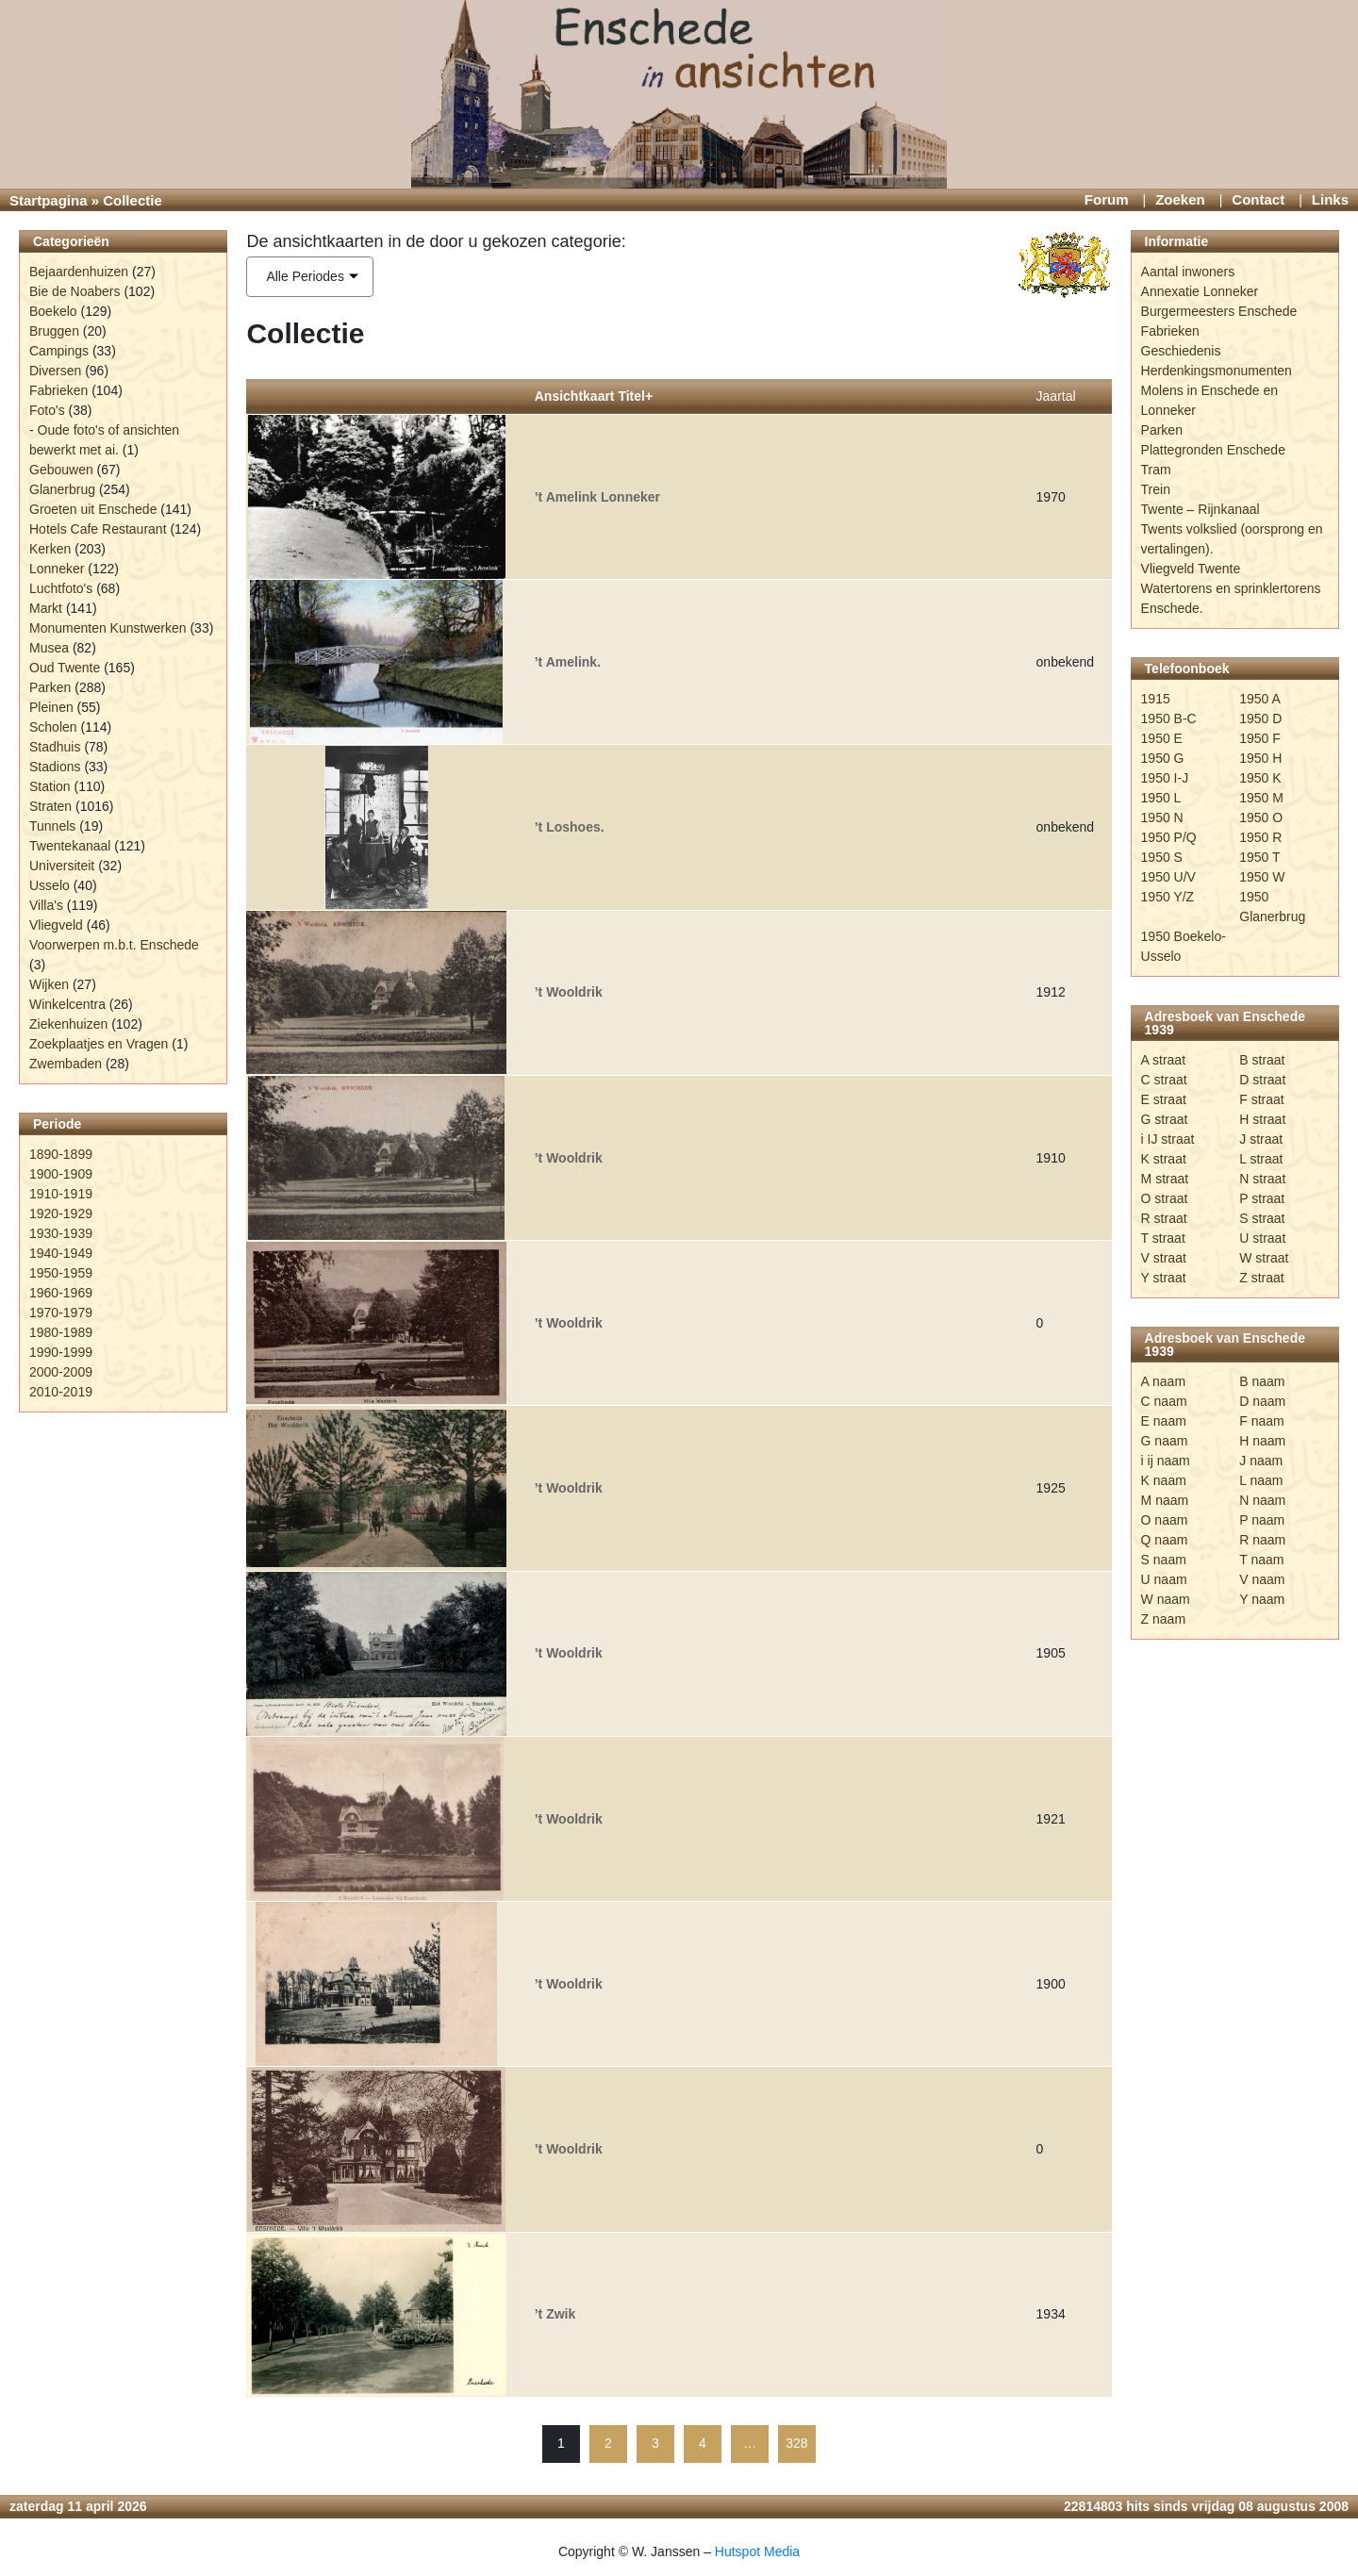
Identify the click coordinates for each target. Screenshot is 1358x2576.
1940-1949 (60, 1253)
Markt (45, 608)
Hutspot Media (757, 2551)
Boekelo (53, 311)
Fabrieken (58, 390)
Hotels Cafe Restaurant (98, 529)
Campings (59, 350)
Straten (50, 806)
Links (1330, 199)
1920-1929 (60, 1213)
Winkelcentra (67, 1004)
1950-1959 (60, 1272)
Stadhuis (54, 746)
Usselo (49, 885)
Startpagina (48, 200)
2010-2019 (60, 1391)
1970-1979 (60, 1312)
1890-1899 (60, 1154)
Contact (1258, 199)
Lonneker (56, 568)
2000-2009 (60, 1371)
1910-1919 (60, 1193)
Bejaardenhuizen (78, 271)
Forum (1107, 199)
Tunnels (52, 826)
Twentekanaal (69, 845)
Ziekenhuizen (68, 1024)
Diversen (55, 370)
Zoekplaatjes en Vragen (98, 1043)
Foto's (47, 410)
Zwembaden (65, 1063)
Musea (49, 647)
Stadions (54, 766)
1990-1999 (60, 1352)
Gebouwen (61, 469)
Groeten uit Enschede (93, 509)
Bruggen (54, 331)
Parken (50, 687)
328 (796, 2443)
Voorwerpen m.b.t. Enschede (114, 944)
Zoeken (1180, 199)
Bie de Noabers (75, 291)
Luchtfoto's (60, 588)
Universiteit (61, 865)
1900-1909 (60, 1173)
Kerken (50, 548)
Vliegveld (56, 925)
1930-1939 (60, 1233)
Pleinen (51, 707)
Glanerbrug (62, 489)
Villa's (46, 905)
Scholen (53, 727)
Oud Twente (64, 667)
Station (50, 786)
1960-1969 (60, 1292)
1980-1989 (60, 1332)
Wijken (49, 984)
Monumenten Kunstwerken (108, 628)
